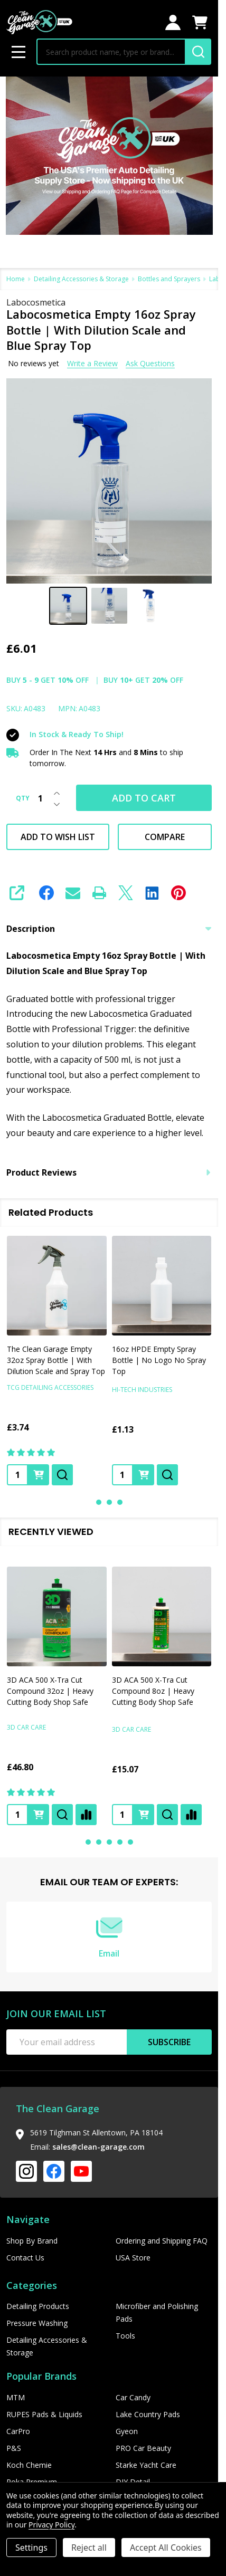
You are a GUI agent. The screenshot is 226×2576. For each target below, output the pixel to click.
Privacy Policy (51, 2525)
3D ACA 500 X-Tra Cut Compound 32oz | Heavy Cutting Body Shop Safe (50, 1691)
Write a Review (92, 363)
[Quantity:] (17, 1814)
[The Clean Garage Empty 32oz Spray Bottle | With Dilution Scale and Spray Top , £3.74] (57, 1285)
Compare (165, 837)
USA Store (133, 2258)
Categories (31, 2285)
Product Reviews (109, 1172)
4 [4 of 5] (120, 1842)
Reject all (89, 2547)
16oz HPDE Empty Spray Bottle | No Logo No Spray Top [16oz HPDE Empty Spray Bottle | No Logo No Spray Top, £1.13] (159, 1360)
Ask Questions (150, 363)
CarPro (18, 2431)
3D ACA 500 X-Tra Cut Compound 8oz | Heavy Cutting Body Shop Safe (153, 1691)
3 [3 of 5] (109, 1842)
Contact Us (25, 2258)
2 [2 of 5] (98, 1842)
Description (109, 928)
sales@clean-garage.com (98, 2147)
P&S (13, 2448)
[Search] (198, 52)
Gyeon (127, 2431)
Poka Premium (31, 2482)
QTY (23, 798)
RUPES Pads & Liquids (44, 2414)
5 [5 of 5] (130, 1842)
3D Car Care (26, 1727)
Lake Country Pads (148, 2414)
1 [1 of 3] (98, 1502)
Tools (125, 2336)
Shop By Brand (32, 2241)
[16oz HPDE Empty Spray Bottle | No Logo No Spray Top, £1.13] (162, 1285)
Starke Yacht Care (146, 2465)
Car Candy (133, 2397)
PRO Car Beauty (143, 2448)
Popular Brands (41, 2376)
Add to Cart (144, 797)
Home (15, 278)
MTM (15, 2397)
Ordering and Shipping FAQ (162, 2241)
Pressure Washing (37, 2323)
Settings (31, 2547)
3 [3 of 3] (120, 1502)
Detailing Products (37, 2306)
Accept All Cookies (166, 2547)
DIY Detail (133, 2482)
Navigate (28, 2219)
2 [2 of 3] (109, 1502)
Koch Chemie (29, 2465)
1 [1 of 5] (88, 1842)
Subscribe (169, 2042)
